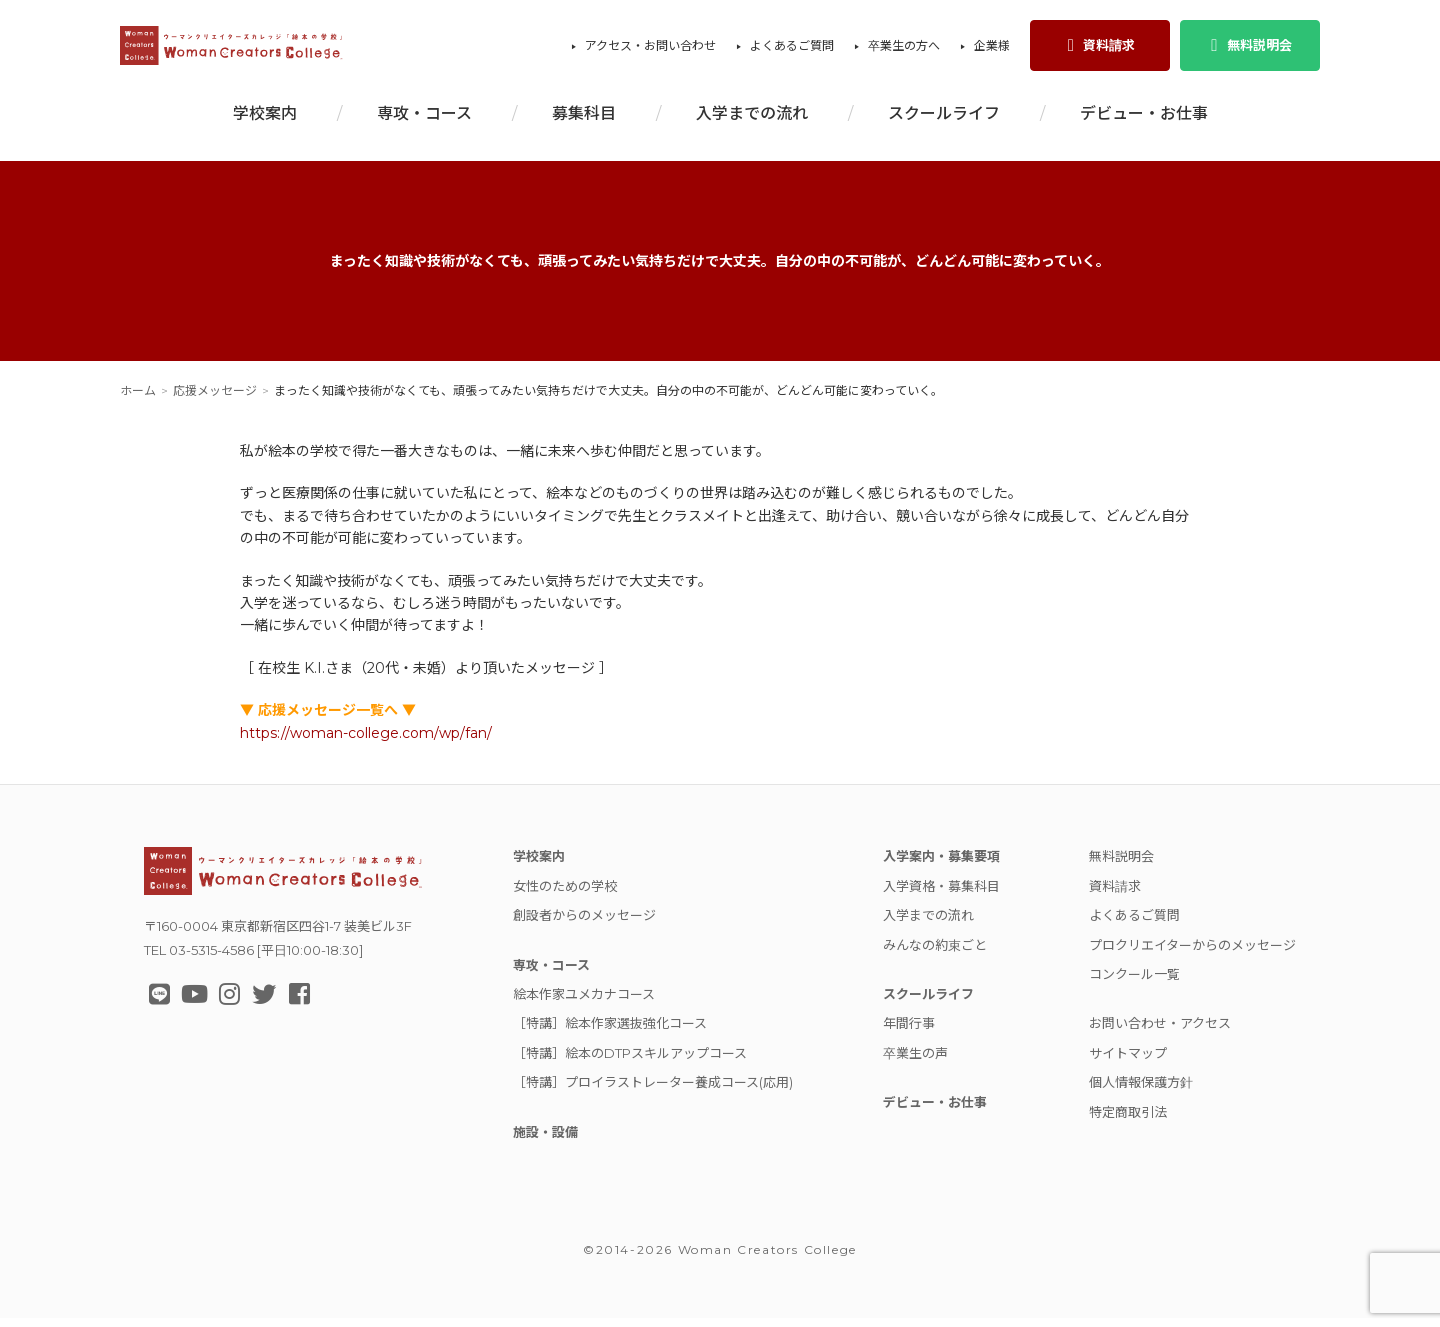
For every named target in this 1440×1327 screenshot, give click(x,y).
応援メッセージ (215, 399)
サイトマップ (1128, 1062)
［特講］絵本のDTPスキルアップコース (630, 1062)
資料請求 (1100, 50)
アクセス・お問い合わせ (650, 50)
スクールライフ (944, 122)
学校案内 (265, 122)
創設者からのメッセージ (584, 924)
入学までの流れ (752, 122)
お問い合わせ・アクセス (1160, 1032)
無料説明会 (1249, 50)
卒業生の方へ (904, 50)
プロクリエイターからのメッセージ (1192, 954)
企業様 (992, 50)
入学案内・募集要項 (941, 865)
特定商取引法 (1128, 1121)
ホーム (138, 399)
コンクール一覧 (1134, 983)
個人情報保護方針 (1141, 1091)
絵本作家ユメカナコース (584, 1003)
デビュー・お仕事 (1144, 122)
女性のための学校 (565, 895)
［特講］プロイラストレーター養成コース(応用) (653, 1091)
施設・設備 (545, 1141)
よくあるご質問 (792, 50)
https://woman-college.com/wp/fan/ (366, 742)
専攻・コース (424, 122)
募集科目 (584, 122)
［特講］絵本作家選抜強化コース (610, 1032)
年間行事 (909, 1032)
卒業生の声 (915, 1062)
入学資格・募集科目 (941, 895)
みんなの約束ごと (935, 954)
